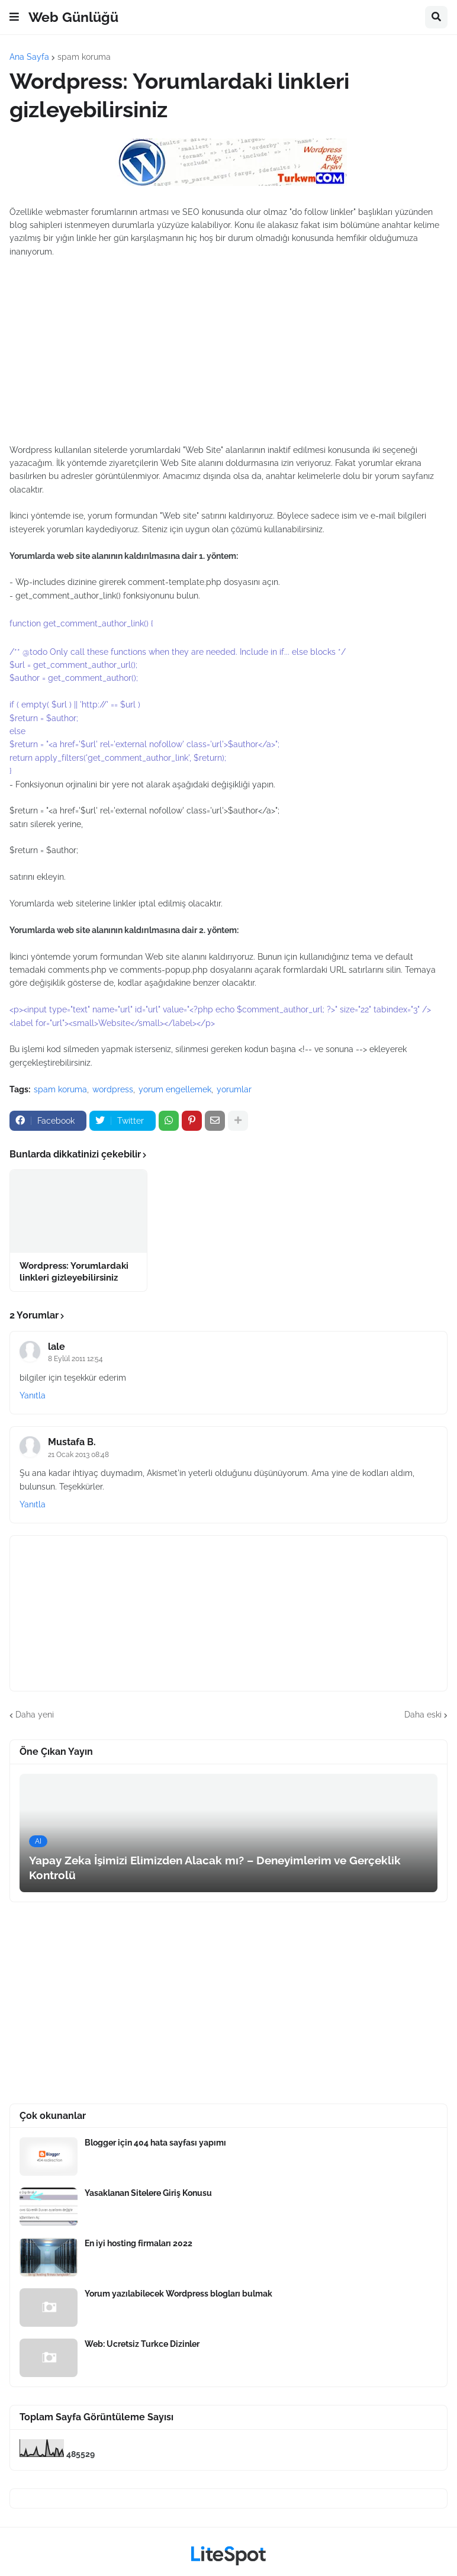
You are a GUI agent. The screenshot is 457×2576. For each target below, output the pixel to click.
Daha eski (423, 1714)
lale (56, 1346)
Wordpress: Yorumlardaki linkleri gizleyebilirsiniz (74, 1271)
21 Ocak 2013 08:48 (78, 1455)
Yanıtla (33, 1395)
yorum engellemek (175, 1089)
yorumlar (234, 1089)
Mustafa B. (72, 1442)
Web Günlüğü (73, 17)
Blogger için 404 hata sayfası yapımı (155, 2142)
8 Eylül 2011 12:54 (75, 1359)
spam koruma (84, 57)
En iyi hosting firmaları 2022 (138, 2243)
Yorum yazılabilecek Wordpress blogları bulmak (178, 2293)
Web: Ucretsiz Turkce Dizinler (142, 2344)
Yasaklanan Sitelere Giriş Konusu (148, 2193)
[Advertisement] (228, 344)
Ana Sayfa (29, 57)
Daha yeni (34, 1714)
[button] (14, 17)
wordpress (112, 1089)
